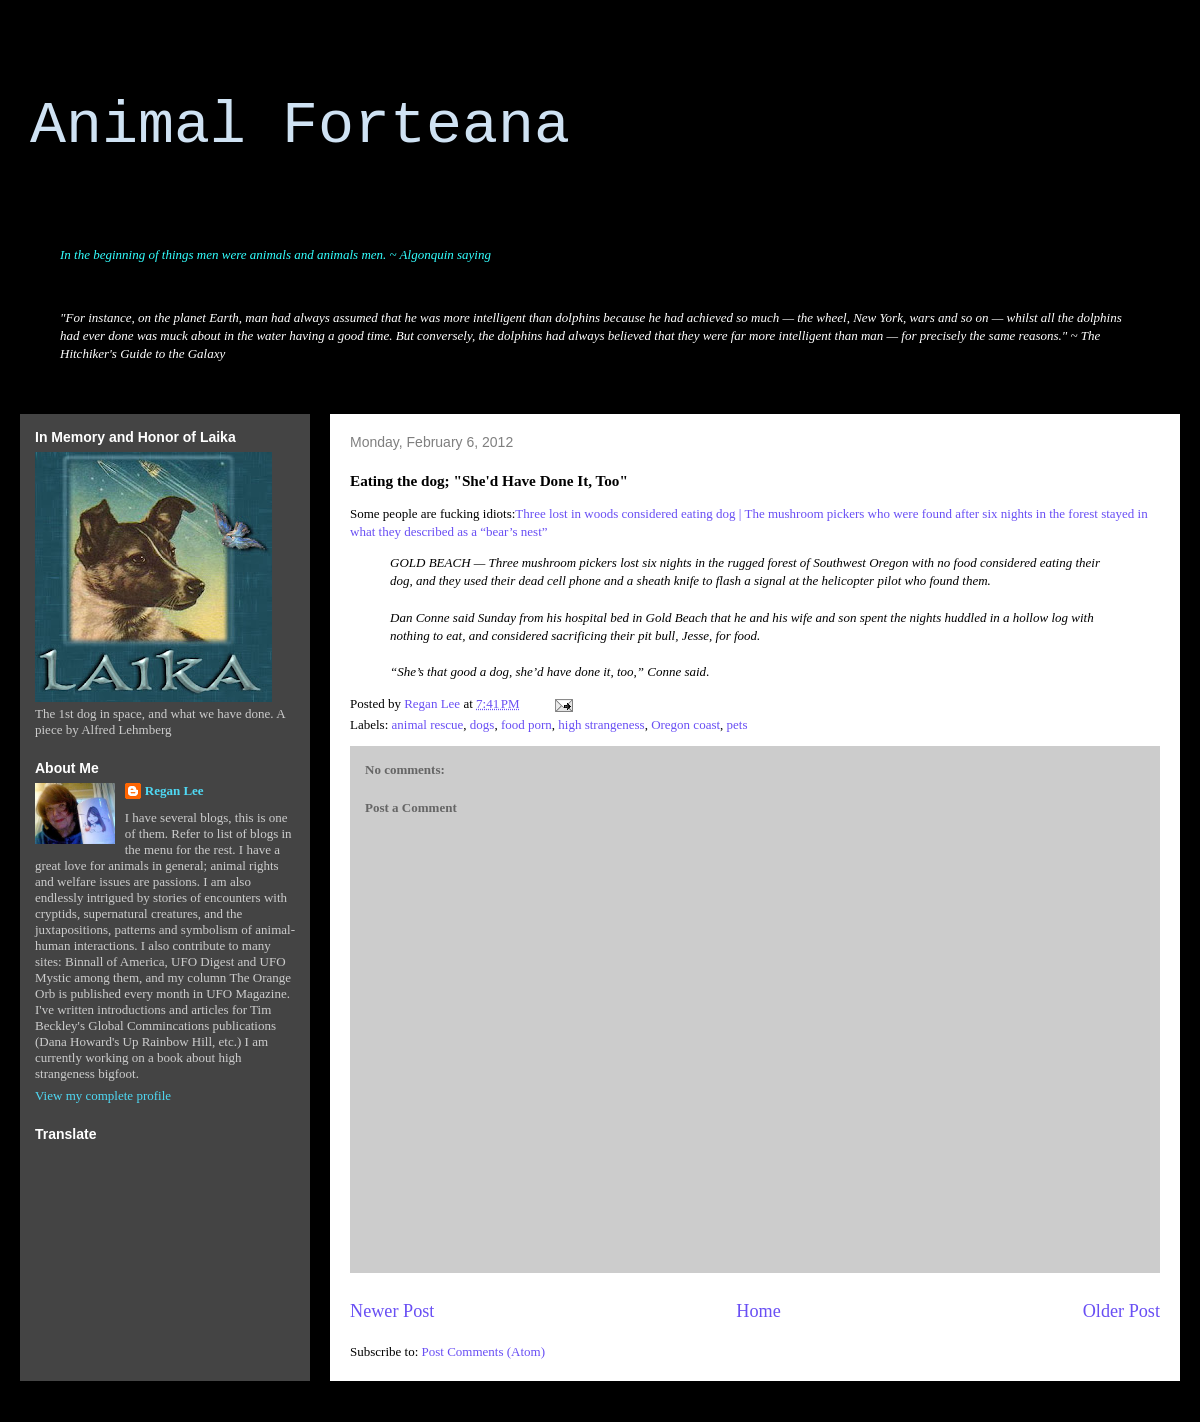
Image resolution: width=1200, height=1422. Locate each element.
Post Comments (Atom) (484, 1351)
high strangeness (601, 724)
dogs (482, 724)
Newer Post (392, 1311)
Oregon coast (685, 724)
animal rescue (428, 724)
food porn (526, 724)
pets (737, 724)
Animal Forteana (300, 126)
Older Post (1121, 1311)
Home (758, 1311)
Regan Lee (174, 790)
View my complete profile (103, 1095)
